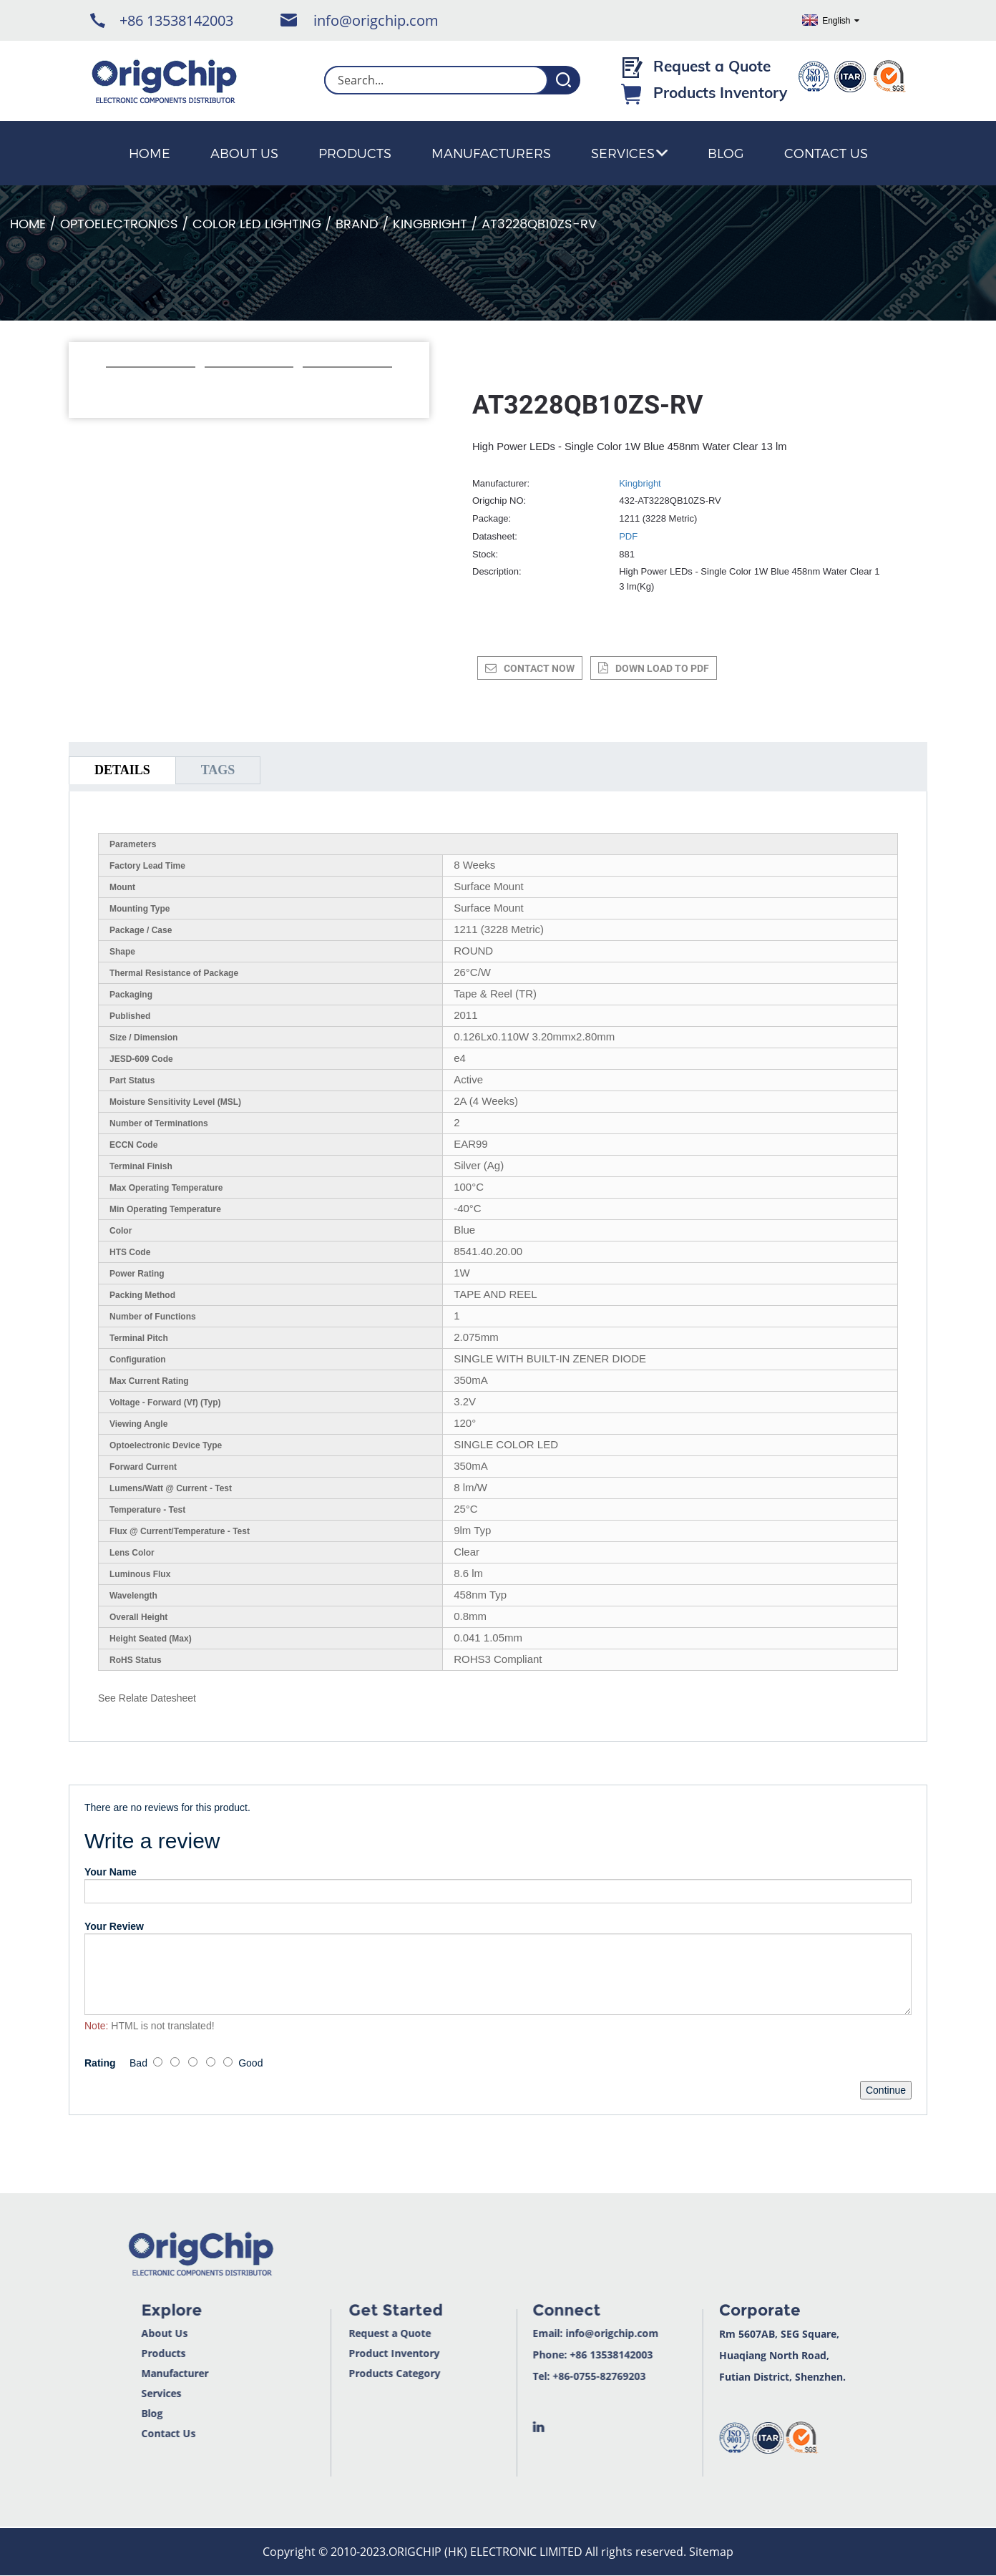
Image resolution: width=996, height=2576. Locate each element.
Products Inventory (720, 92)
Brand (357, 224)
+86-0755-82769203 (561, 2376)
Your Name (110, 1872)
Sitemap (711, 2552)
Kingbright (430, 224)
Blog (726, 152)
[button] (113, 386)
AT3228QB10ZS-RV (539, 224)
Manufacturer (136, 2373)
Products (354, 152)
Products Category (356, 2373)
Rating (100, 2063)
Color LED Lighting (256, 224)
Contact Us (826, 152)
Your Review (114, 1926)
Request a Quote (712, 66)
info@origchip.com (376, 20)
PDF (628, 536)
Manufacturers (491, 152)
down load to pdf (662, 668)
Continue (886, 2090)
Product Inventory (356, 2353)
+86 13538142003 (176, 20)
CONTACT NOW (539, 668)
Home (149, 152)
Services (629, 152)
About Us (244, 152)
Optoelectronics (119, 224)
